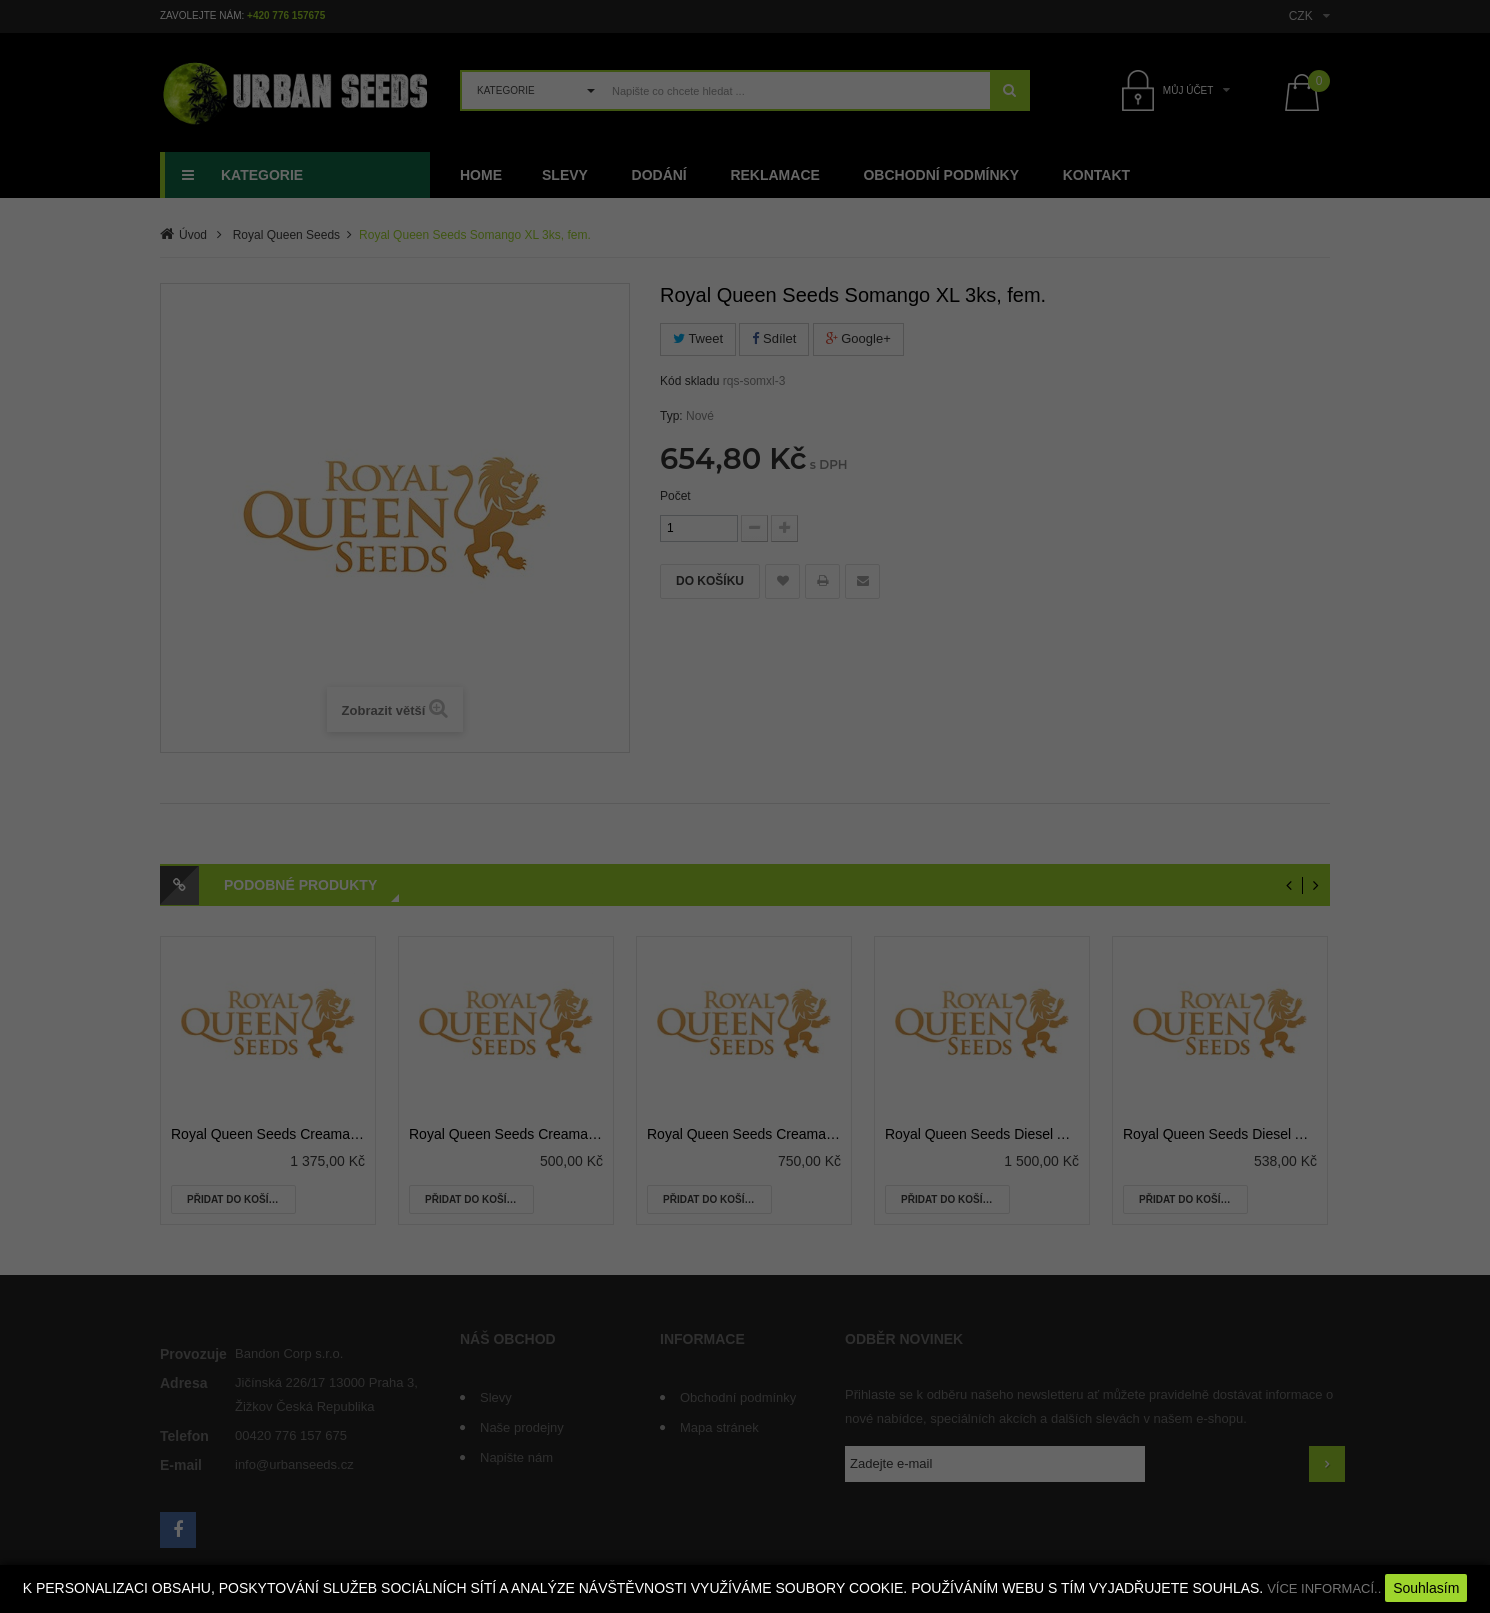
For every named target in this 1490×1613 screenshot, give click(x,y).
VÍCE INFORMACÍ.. (1324, 1588)
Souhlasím (1426, 1588)
